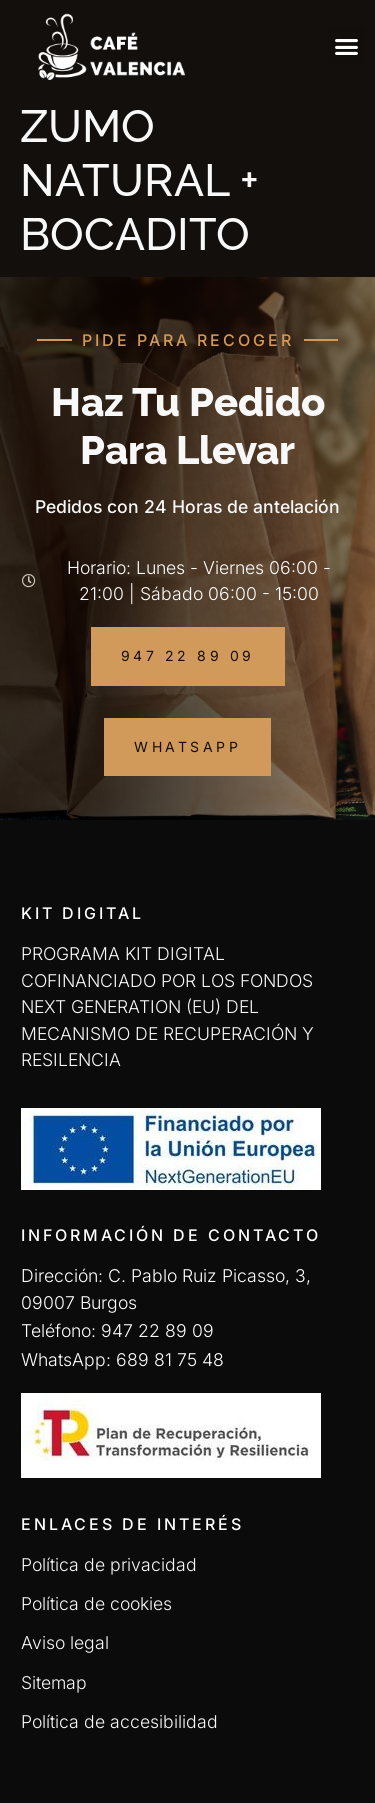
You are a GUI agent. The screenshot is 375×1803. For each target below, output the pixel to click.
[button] (347, 46)
